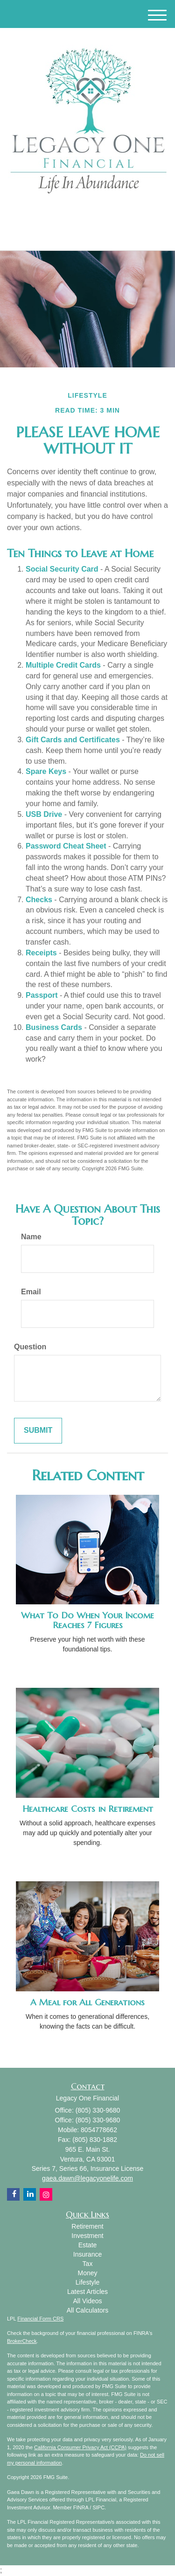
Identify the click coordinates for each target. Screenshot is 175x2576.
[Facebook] (85, 214)
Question (30, 1347)
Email (31, 1292)
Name (31, 1237)
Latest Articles (87, 2291)
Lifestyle (87, 2282)
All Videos (87, 2301)
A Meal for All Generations (87, 2002)
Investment (87, 2235)
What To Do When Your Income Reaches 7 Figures (87, 1620)
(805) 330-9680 (87, 235)
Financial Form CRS (40, 2318)
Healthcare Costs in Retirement (87, 1808)
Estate (87, 2245)
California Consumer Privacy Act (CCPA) (80, 2447)
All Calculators (87, 2310)
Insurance (87, 2254)
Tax (88, 2263)
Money (87, 2273)
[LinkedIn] (74, 214)
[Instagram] (96, 214)
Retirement (87, 2226)
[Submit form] (38, 1430)
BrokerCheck (22, 2341)
